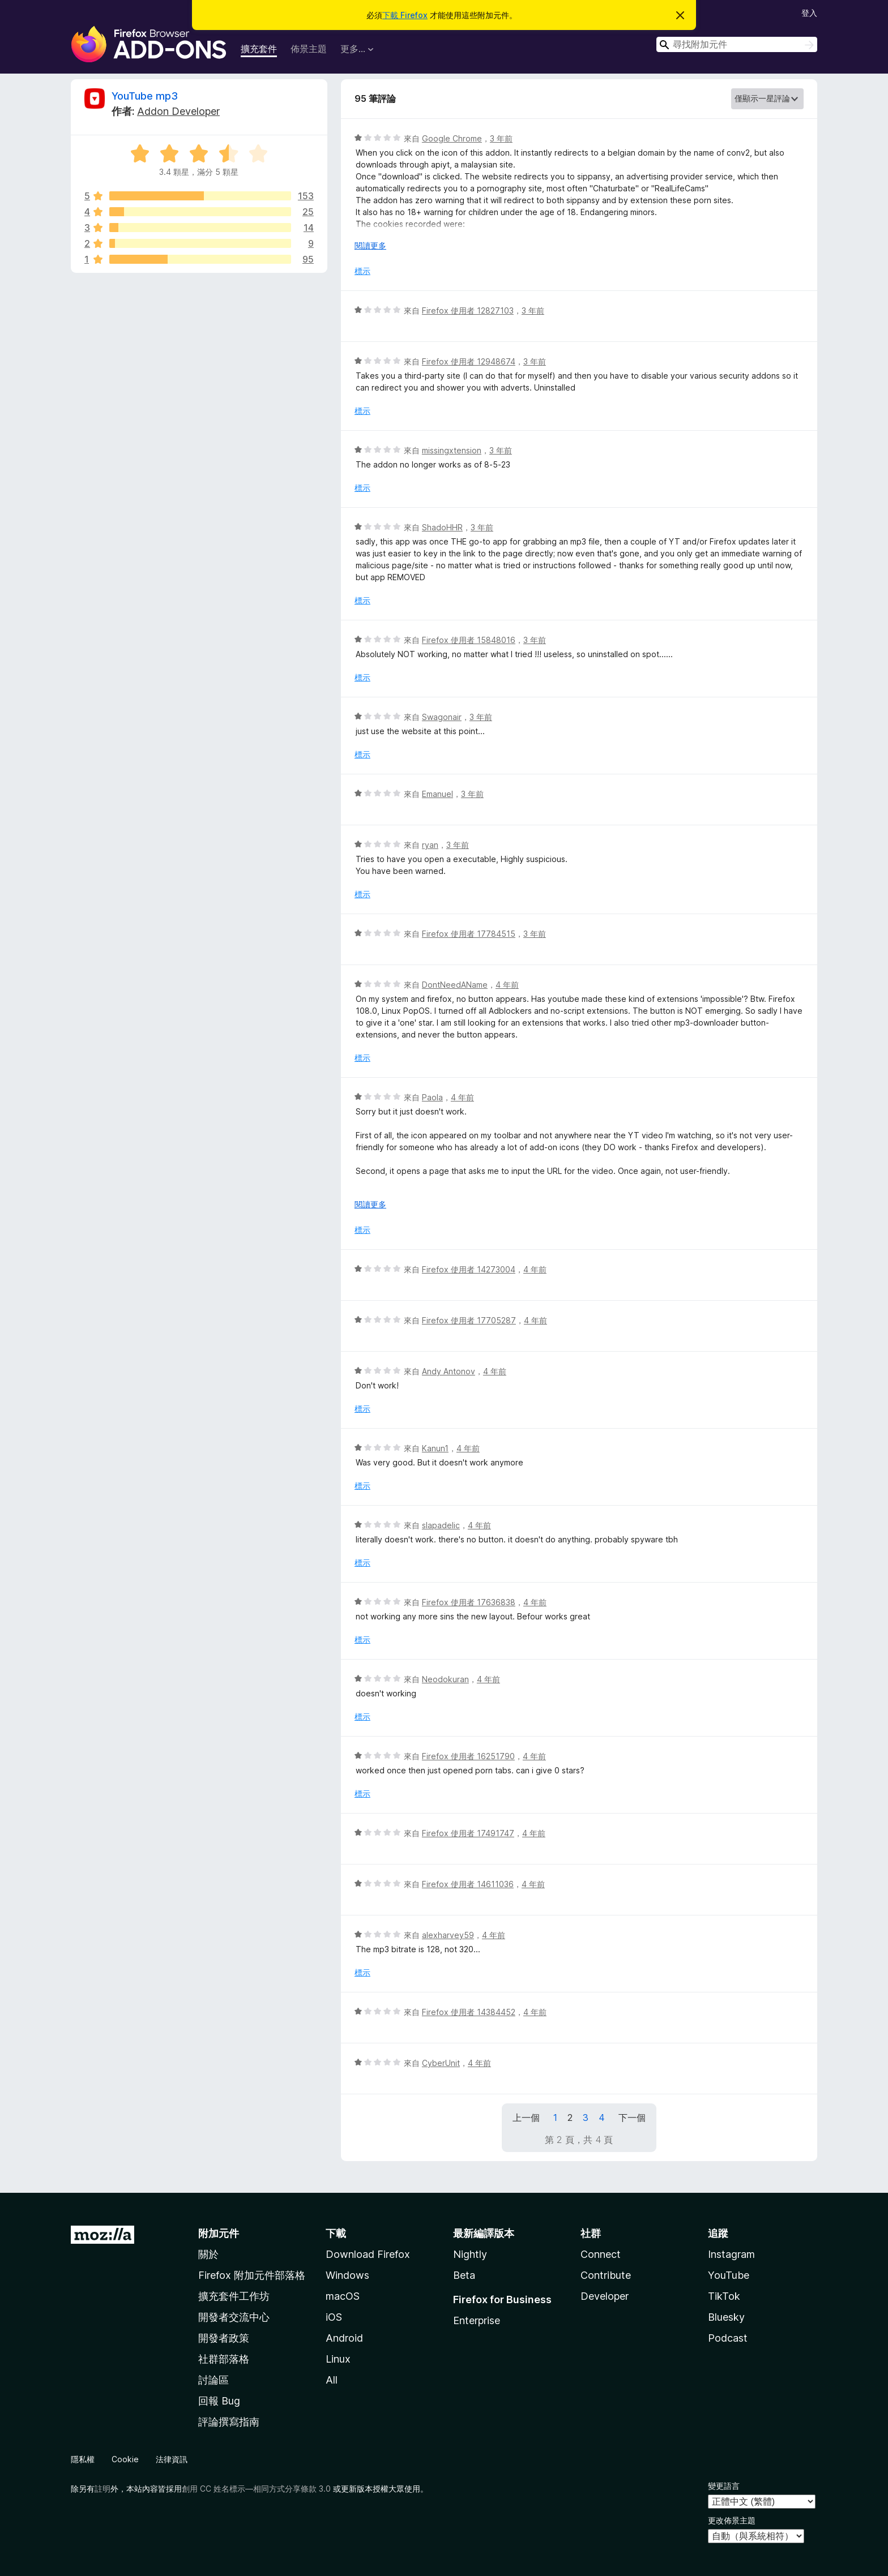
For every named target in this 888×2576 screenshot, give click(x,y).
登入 (809, 13)
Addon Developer (178, 111)
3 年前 (501, 138)
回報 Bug (219, 2401)
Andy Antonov (448, 1371)
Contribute (605, 2275)
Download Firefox (368, 2254)
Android (344, 2338)
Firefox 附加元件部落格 (251, 2275)
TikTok (724, 2296)
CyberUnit (441, 2063)
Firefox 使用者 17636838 (468, 1602)
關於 (208, 2254)
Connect (600, 2254)
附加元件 (218, 2233)
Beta (464, 2275)
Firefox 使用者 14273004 (468, 1269)
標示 (362, 271)
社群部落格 (223, 2359)
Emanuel (437, 794)
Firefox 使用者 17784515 (468, 933)
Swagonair (442, 717)
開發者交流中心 (234, 2317)
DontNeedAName (455, 984)
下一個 (632, 2117)
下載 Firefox (405, 15)
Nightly (470, 2254)
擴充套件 (259, 48)
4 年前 (507, 984)
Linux (338, 2359)
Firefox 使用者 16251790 (468, 1756)
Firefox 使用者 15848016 (468, 640)
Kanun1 (435, 1448)
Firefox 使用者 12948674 (468, 361)
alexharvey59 (448, 1935)
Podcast (728, 2338)
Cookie (125, 2459)
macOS (343, 2296)
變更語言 (724, 2486)
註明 (102, 2488)
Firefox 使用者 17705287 (469, 1320)
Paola (432, 1097)
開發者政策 (223, 2338)
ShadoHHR (442, 527)
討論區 (213, 2380)
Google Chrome (452, 138)
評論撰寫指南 (228, 2422)
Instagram (731, 2254)
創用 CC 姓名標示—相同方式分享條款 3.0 (256, 2488)
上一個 (526, 2117)
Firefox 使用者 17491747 (468, 1833)
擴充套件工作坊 (234, 2296)
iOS (334, 2317)
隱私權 (83, 2459)
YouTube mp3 (145, 96)
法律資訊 (171, 2459)
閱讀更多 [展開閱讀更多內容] (370, 245)
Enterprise (476, 2320)
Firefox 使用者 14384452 (468, 2012)
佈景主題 (309, 48)
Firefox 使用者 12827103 (468, 310)
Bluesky (726, 2317)
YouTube (728, 2275)
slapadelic (441, 1525)
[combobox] (736, 44)
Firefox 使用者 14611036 (468, 1884)
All (332, 2380)
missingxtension (451, 450)
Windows (347, 2275)
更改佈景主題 (731, 2520)
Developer (604, 2296)
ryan (430, 845)
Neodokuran (445, 1679)
